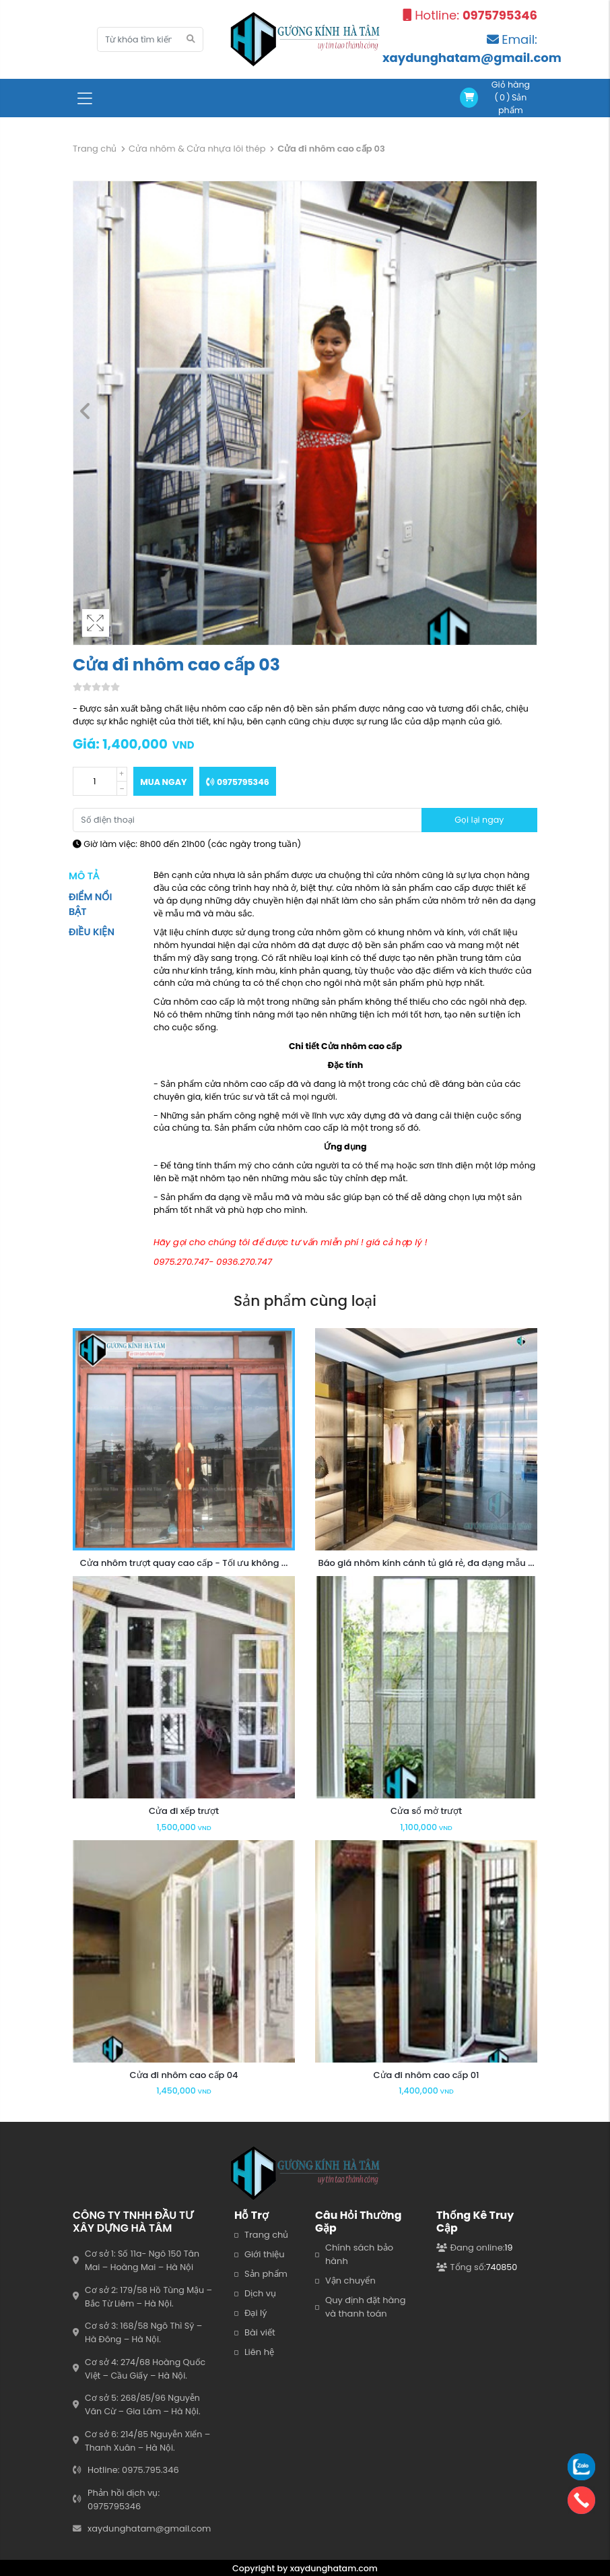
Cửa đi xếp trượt (184, 1810)
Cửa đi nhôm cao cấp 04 (184, 2075)
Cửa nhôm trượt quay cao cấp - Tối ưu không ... (184, 1563)
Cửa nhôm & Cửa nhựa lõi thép (197, 148)
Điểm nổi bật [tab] (90, 904)
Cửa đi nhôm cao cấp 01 (426, 2075)
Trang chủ (94, 148)
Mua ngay (163, 782)
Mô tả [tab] (84, 876)
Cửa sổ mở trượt (426, 1810)
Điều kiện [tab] (91, 932)
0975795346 (237, 782)
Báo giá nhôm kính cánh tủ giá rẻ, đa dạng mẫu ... (426, 1563)
